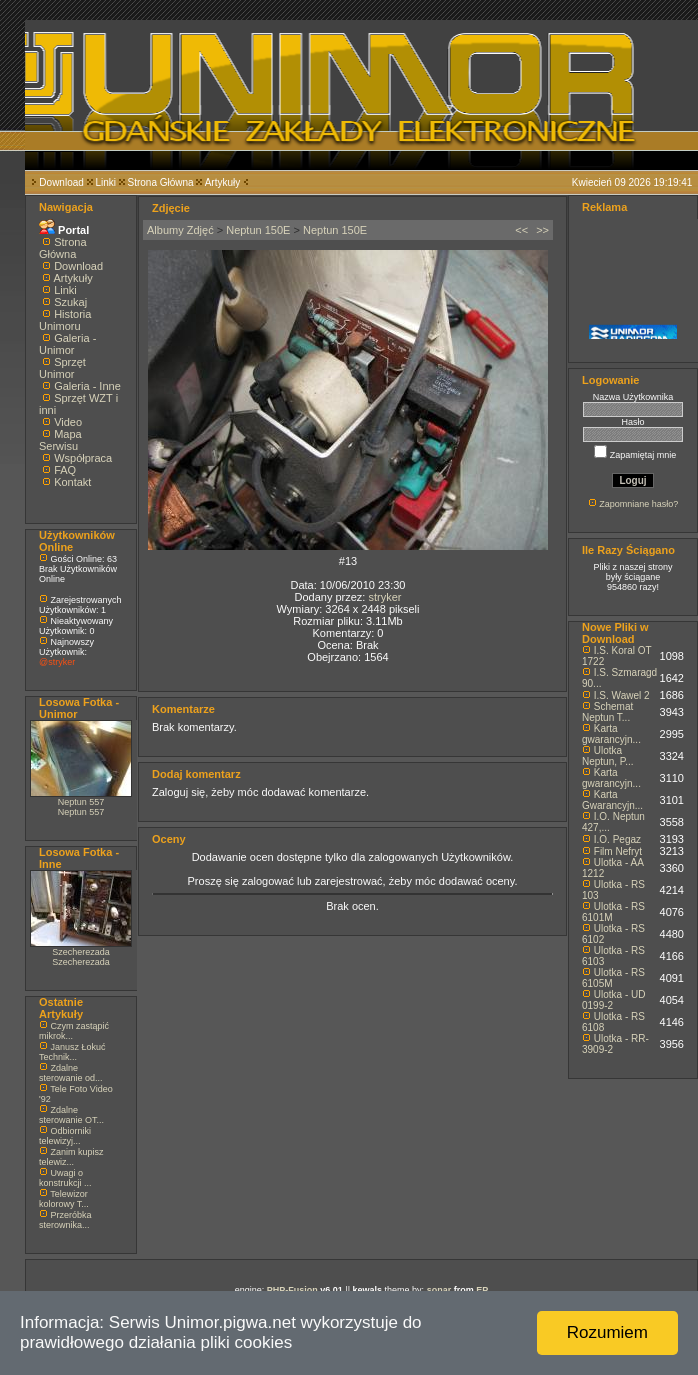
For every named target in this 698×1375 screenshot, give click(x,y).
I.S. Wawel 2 (622, 695)
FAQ (65, 470)
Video (68, 422)
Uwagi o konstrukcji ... (65, 1178)
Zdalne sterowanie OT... (71, 1115)
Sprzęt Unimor (62, 368)
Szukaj (70, 302)
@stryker (57, 662)
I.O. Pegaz (617, 839)
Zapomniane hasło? (638, 504)
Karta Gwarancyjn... (612, 800)
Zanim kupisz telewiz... (71, 1157)
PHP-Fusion (292, 1290)
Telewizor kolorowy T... (64, 1199)
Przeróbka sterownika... (65, 1220)
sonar (439, 1290)
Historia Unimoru (65, 320)
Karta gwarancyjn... (611, 734)
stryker (384, 597)
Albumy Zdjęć (180, 230)
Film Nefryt (618, 851)
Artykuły (223, 182)
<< (521, 230)
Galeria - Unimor (67, 344)
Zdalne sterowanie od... (71, 1073)
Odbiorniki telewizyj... (65, 1136)
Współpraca (83, 458)
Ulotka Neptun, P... (608, 756)
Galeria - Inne (87, 386)
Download (61, 182)
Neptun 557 (81, 802)
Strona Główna (161, 182)
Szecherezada (81, 952)
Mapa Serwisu (60, 440)
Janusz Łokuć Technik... (72, 1052)
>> (542, 230)
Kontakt (72, 482)
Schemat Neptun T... (607, 712)
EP (482, 1290)
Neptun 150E (258, 230)
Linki (105, 182)
